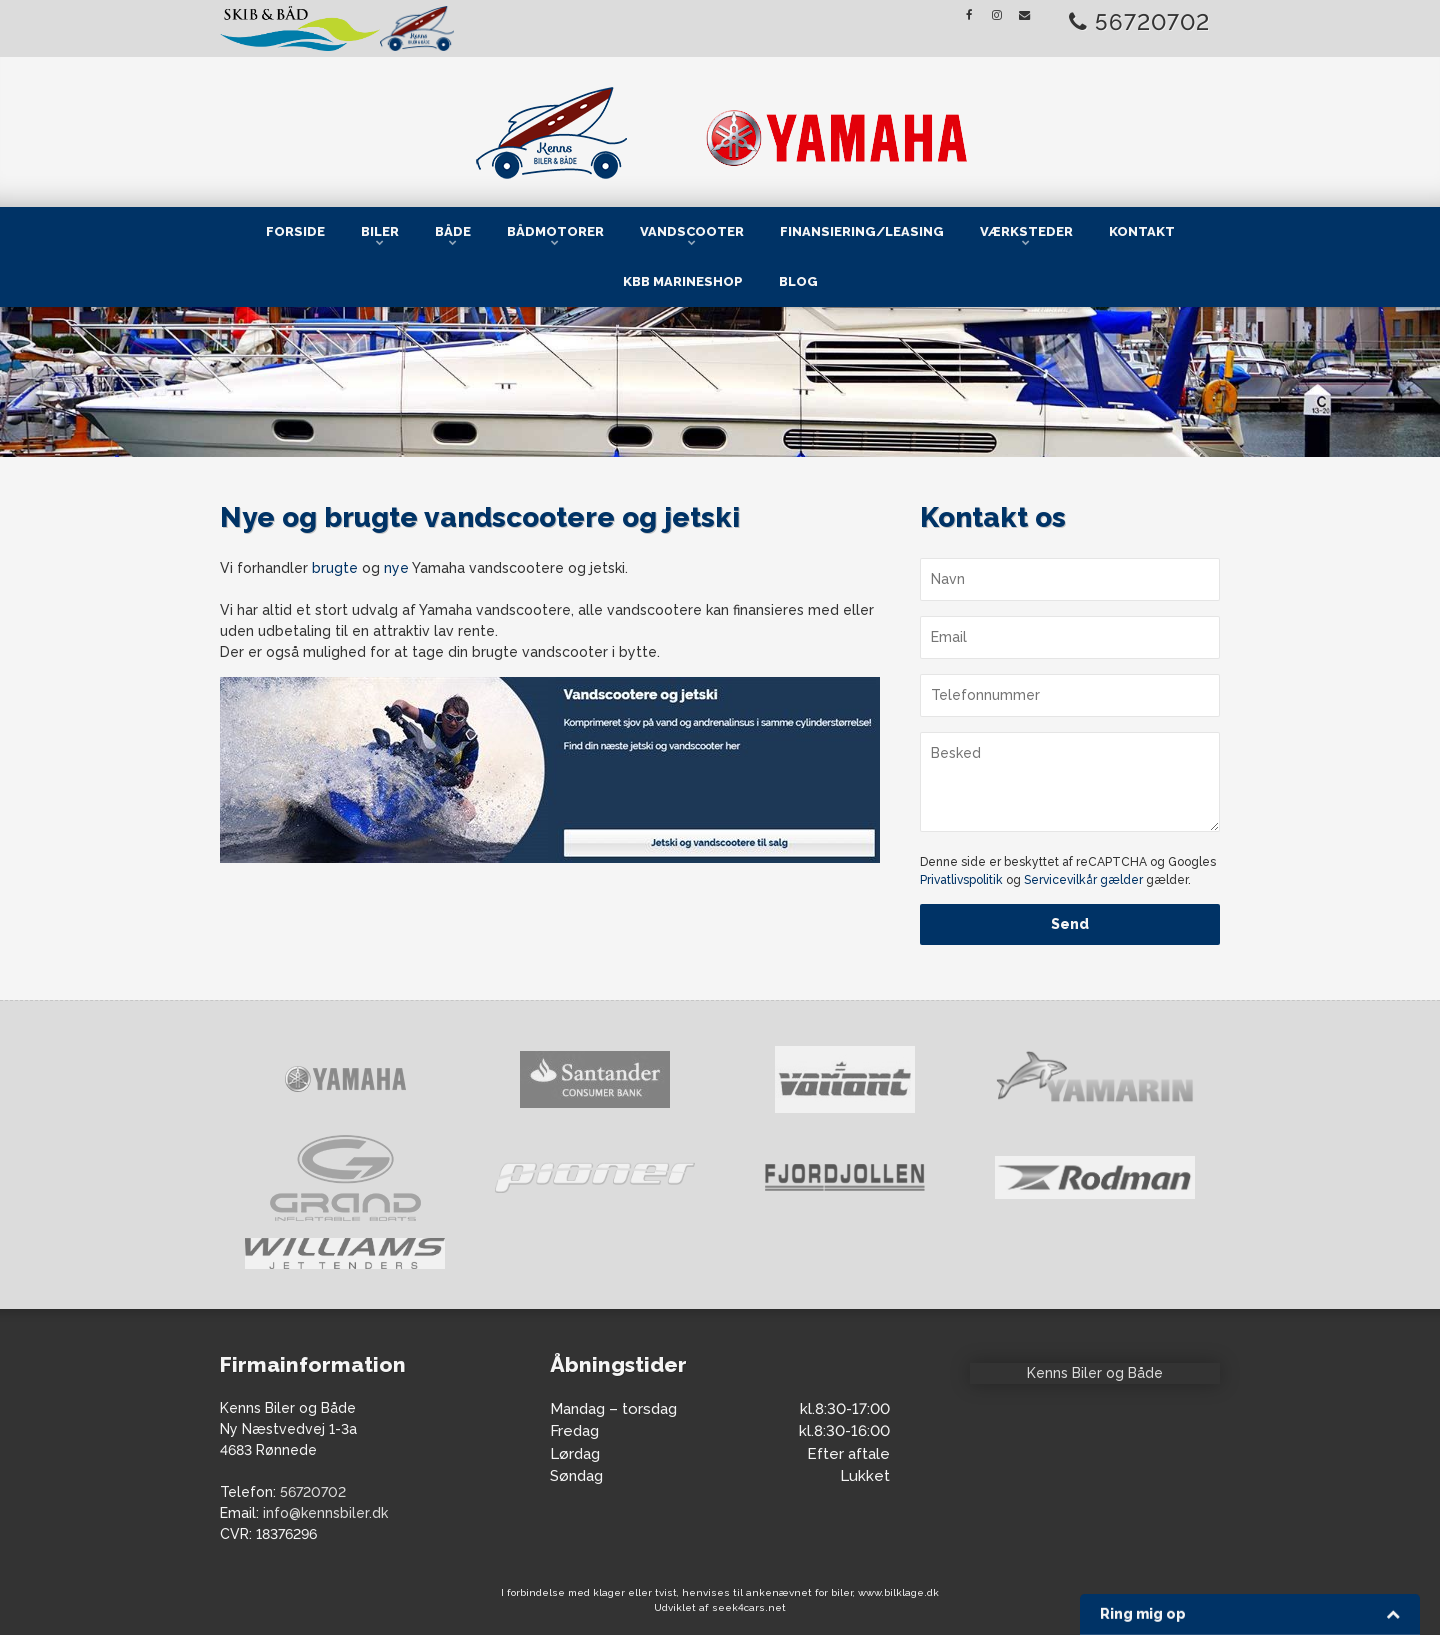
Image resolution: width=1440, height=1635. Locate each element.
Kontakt (1142, 231)
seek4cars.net (749, 1607)
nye (396, 568)
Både (453, 231)
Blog (798, 281)
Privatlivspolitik (961, 880)
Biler (380, 231)
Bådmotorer (555, 231)
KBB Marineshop (683, 281)
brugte (335, 568)
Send (1070, 924)
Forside (295, 231)
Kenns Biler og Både (1095, 1373)
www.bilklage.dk (898, 1592)
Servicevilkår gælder (1083, 880)
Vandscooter (692, 231)
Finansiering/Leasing (862, 231)
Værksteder (1026, 231)
